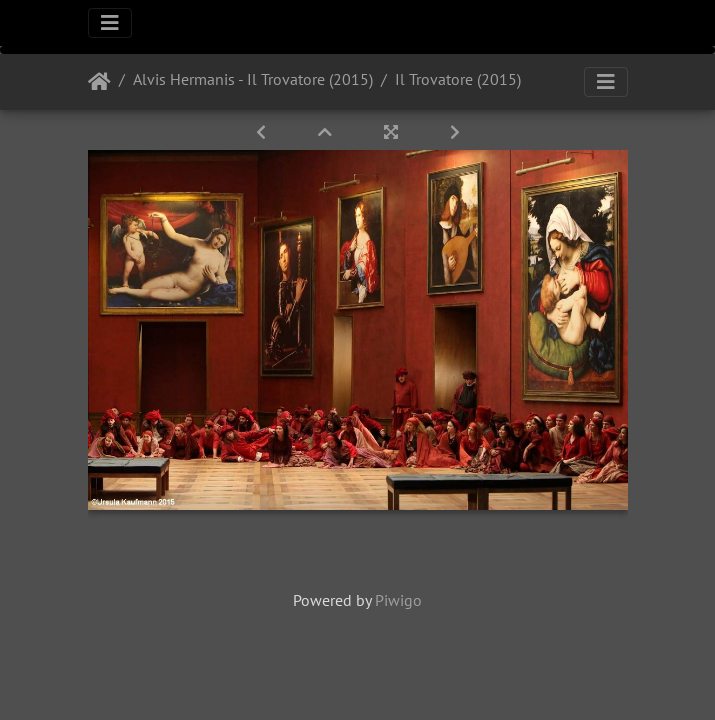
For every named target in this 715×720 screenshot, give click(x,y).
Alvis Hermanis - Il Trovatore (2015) (253, 79)
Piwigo (398, 600)
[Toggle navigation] (110, 23)
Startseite (99, 82)
